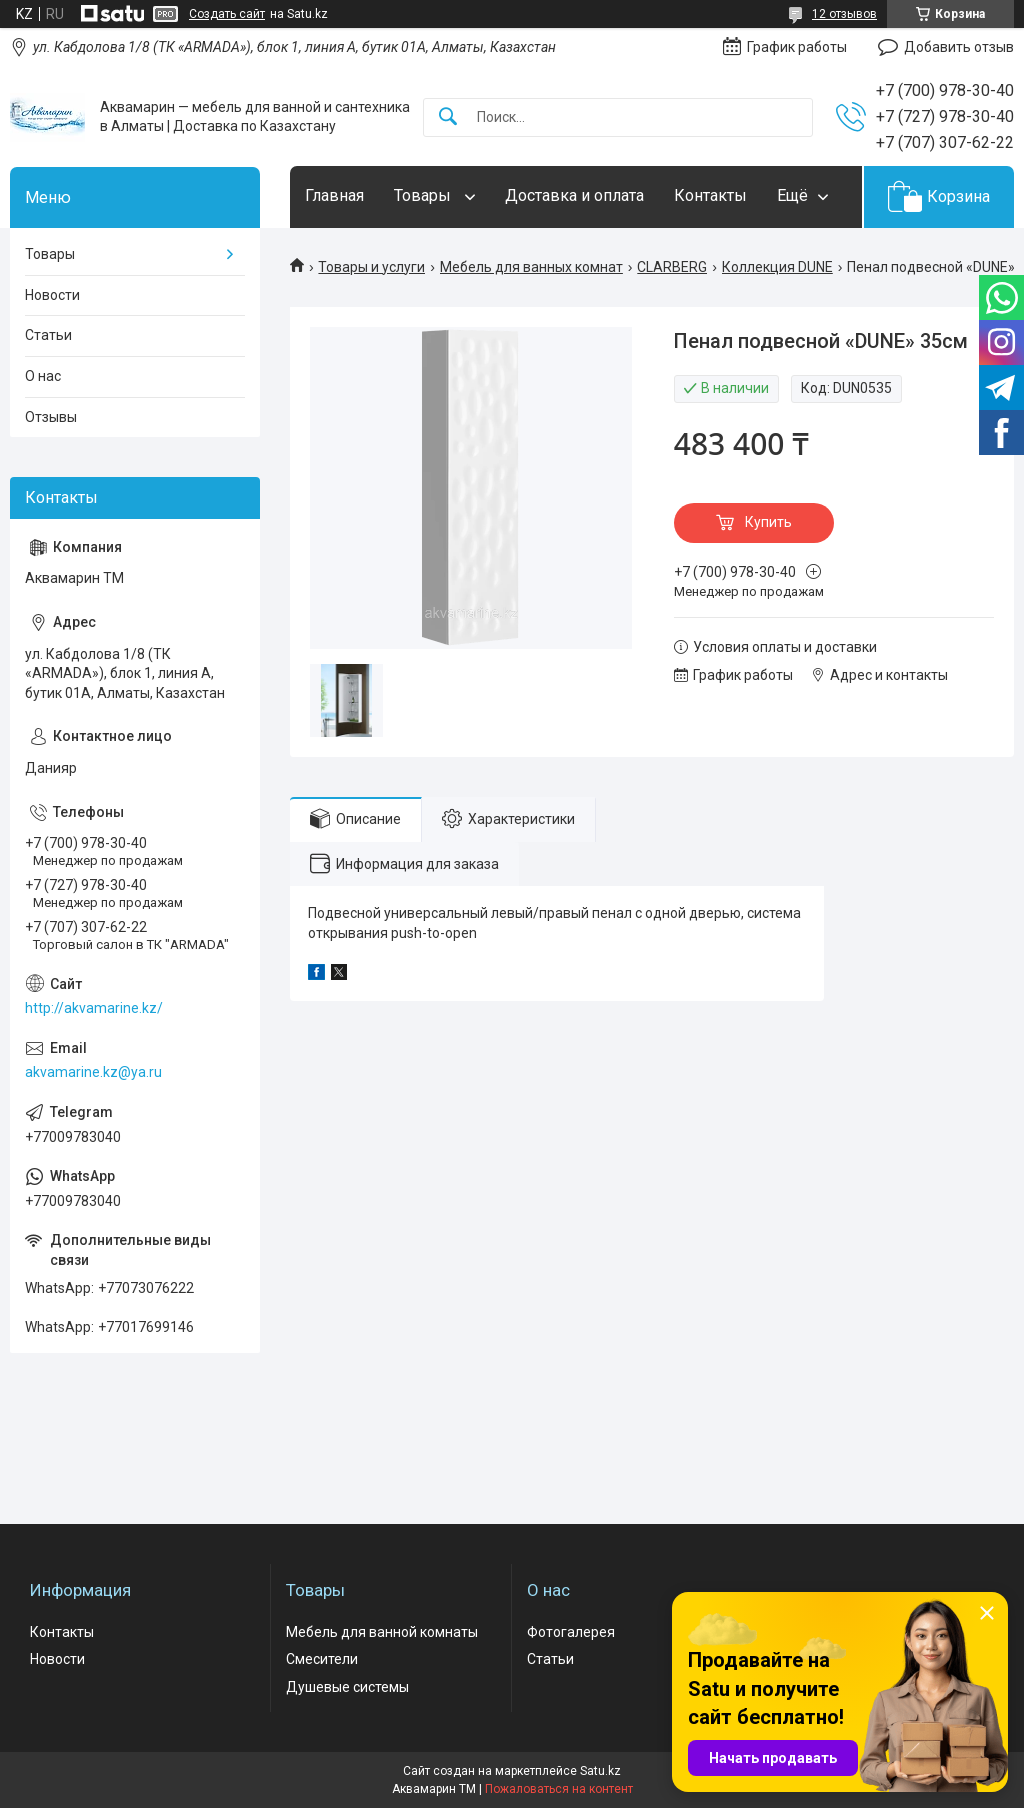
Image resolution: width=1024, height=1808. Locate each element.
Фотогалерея (571, 1632)
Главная (334, 195)
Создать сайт (227, 14)
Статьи (48, 335)
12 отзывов (844, 14)
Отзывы (51, 417)
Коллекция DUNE (777, 267)
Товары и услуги (371, 267)
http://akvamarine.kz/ (94, 1008)
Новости (52, 295)
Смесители (322, 1659)
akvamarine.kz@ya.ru (93, 1072)
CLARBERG (672, 267)
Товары (424, 195)
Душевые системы (347, 1687)
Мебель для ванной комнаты (382, 1632)
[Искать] (448, 117)
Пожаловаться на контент (559, 1789)
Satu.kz (600, 1771)
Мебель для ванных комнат (531, 267)
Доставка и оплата (574, 195)
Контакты (710, 195)
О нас (43, 376)
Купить (768, 522)
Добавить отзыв (959, 47)
